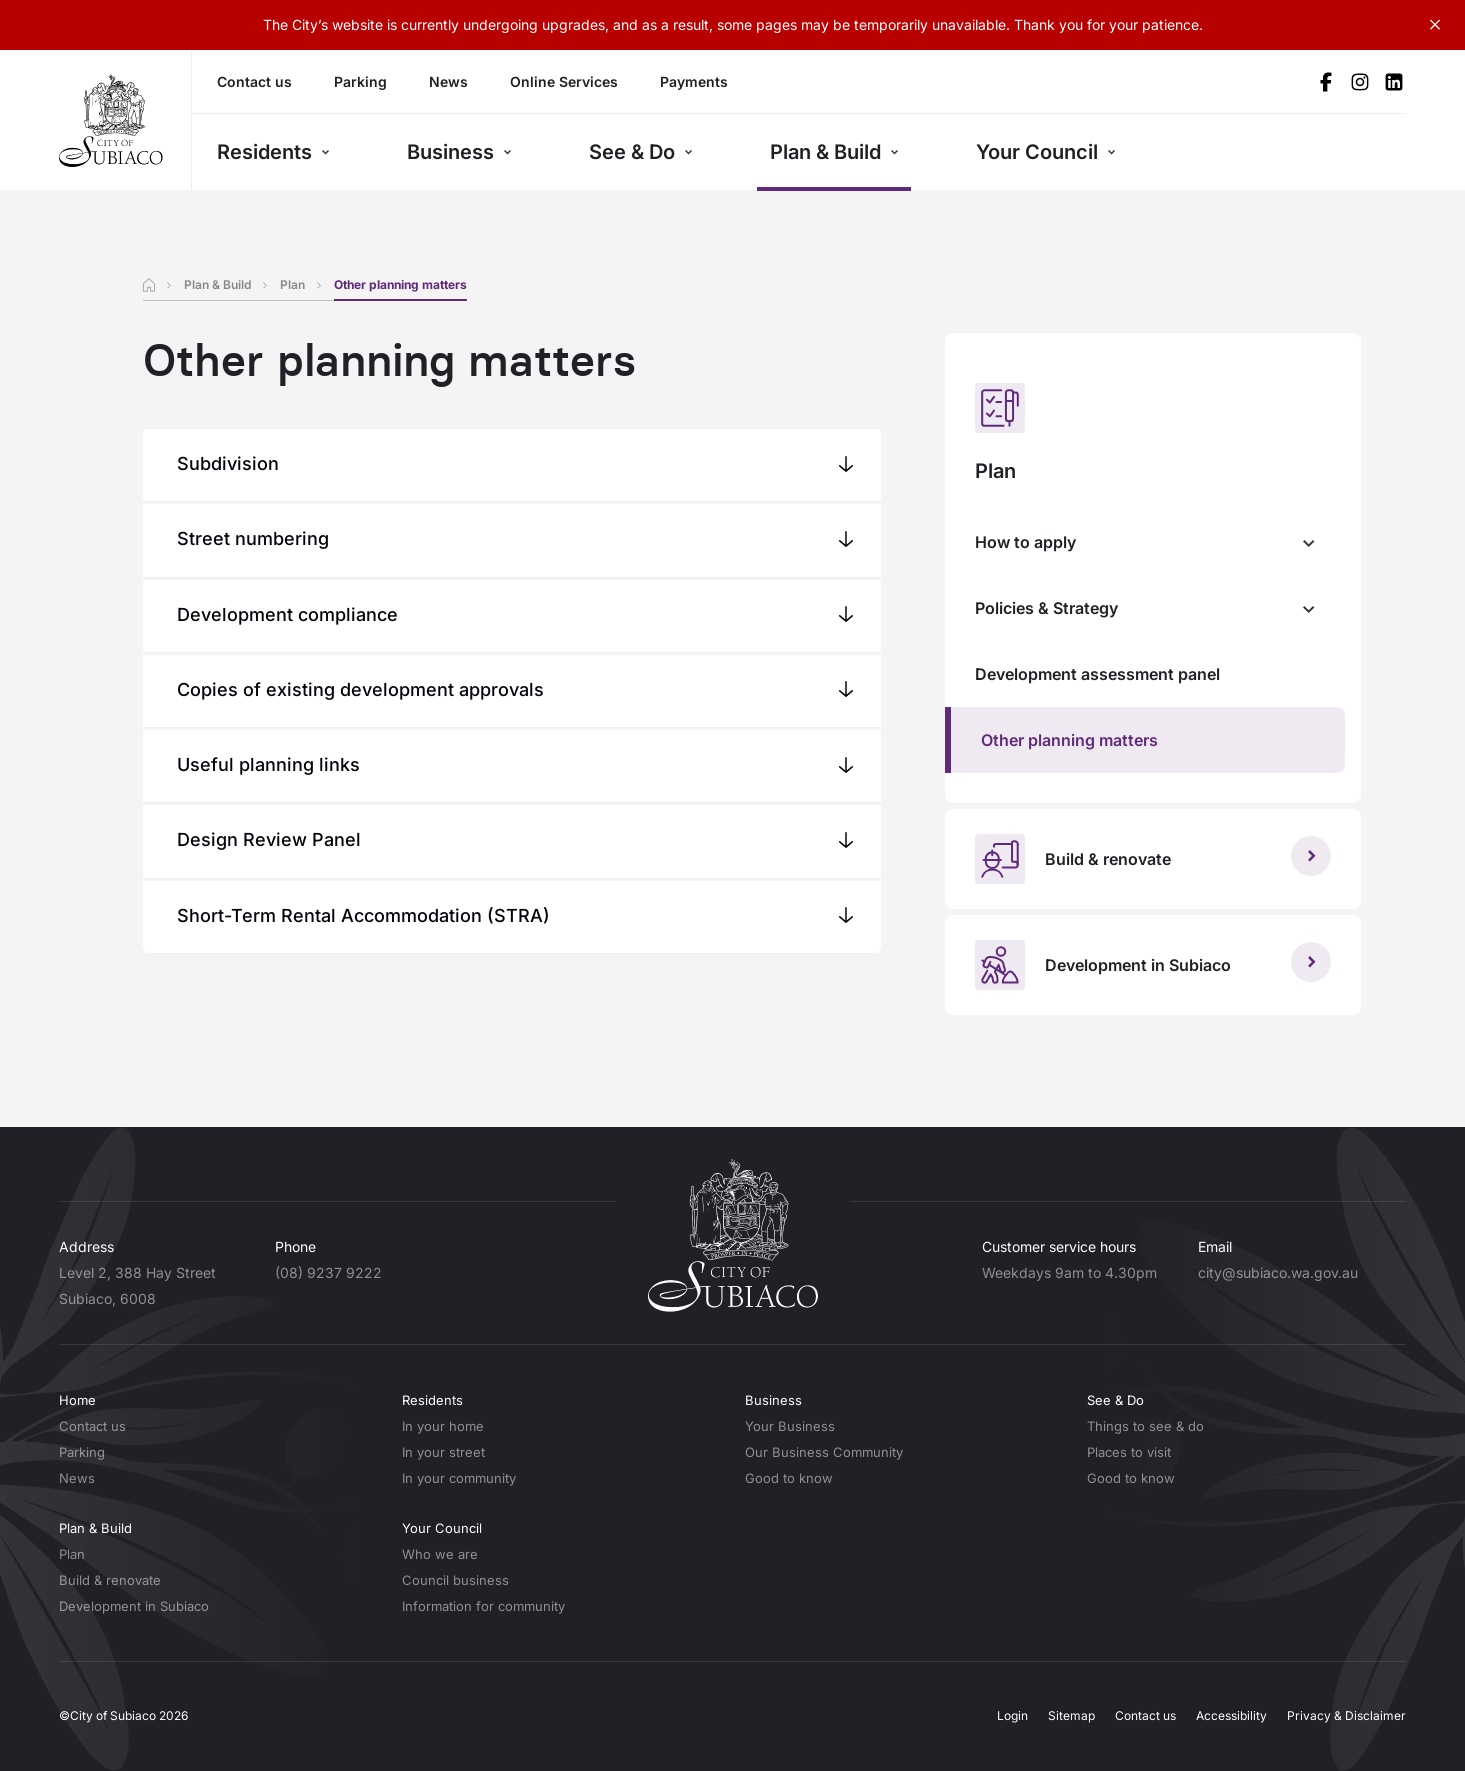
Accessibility (1231, 1715)
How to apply (1025, 542)
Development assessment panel (1097, 674)
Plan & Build (834, 152)
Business (459, 152)
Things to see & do (1145, 1426)
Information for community (483, 1606)
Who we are (440, 1554)
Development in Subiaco (134, 1606)
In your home (443, 1426)
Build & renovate (110, 1580)
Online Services (564, 81)
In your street (443, 1452)
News (448, 81)
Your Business (790, 1426)
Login (1012, 1715)
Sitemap (1071, 1715)
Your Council (1046, 152)
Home (77, 1400)
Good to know (789, 1478)
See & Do (641, 152)
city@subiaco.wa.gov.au (1278, 1272)
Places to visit (1129, 1452)
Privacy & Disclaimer (1346, 1715)
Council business (455, 1580)
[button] (512, 463)
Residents (273, 152)
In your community (459, 1478)
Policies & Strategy (1046, 608)
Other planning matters (1069, 740)
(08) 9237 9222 (328, 1272)
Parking (360, 81)
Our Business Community (824, 1452)
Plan (292, 284)
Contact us (254, 81)
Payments (694, 81)
